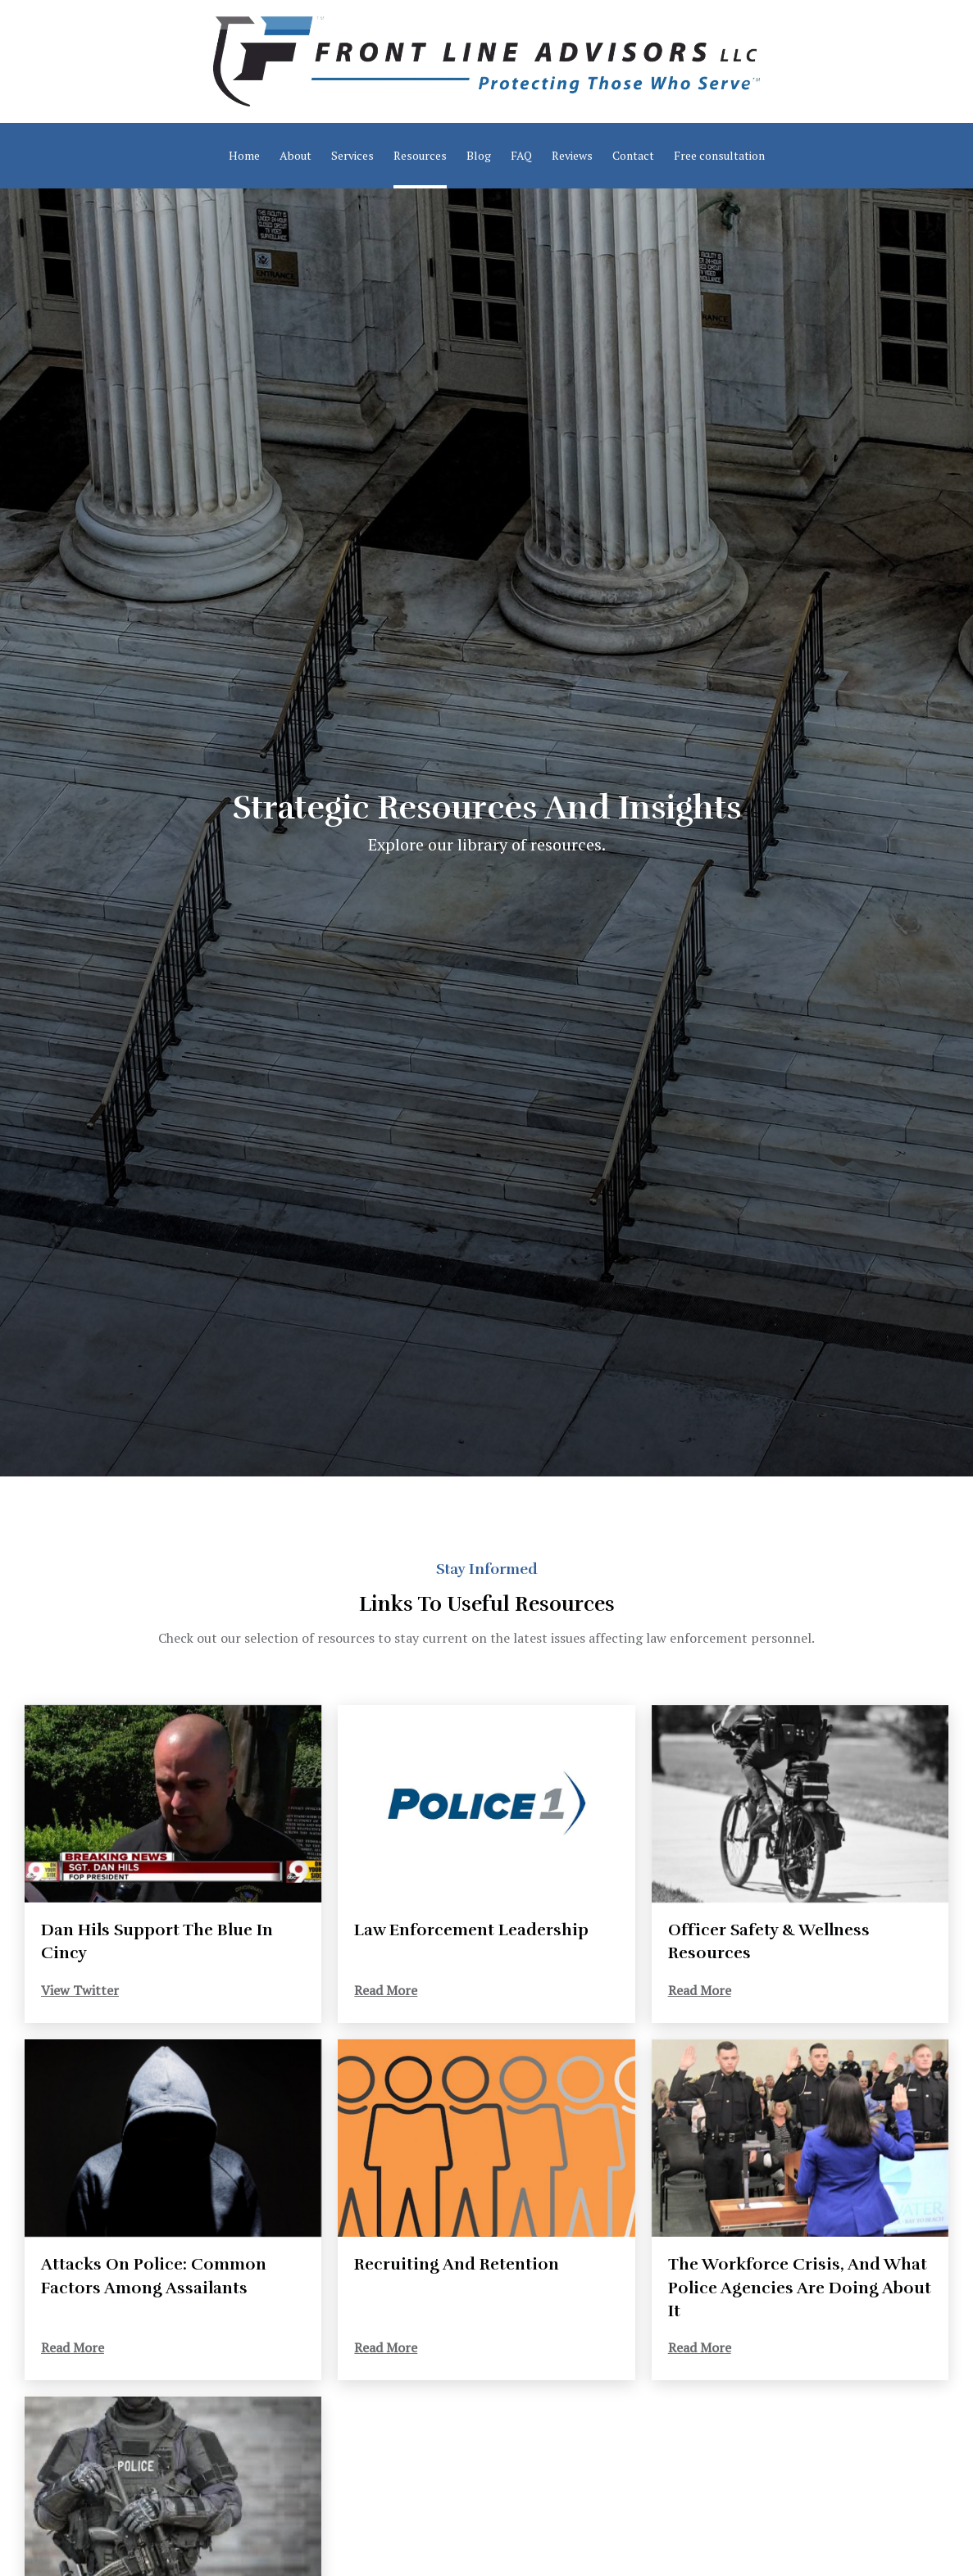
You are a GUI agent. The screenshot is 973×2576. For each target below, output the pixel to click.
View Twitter (80, 1990)
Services (352, 155)
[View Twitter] (173, 1804)
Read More (385, 1990)
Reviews (572, 155)
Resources (420, 155)
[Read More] (486, 1804)
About (295, 155)
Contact (633, 155)
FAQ (521, 155)
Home (244, 155)
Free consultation (719, 155)
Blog (478, 155)
